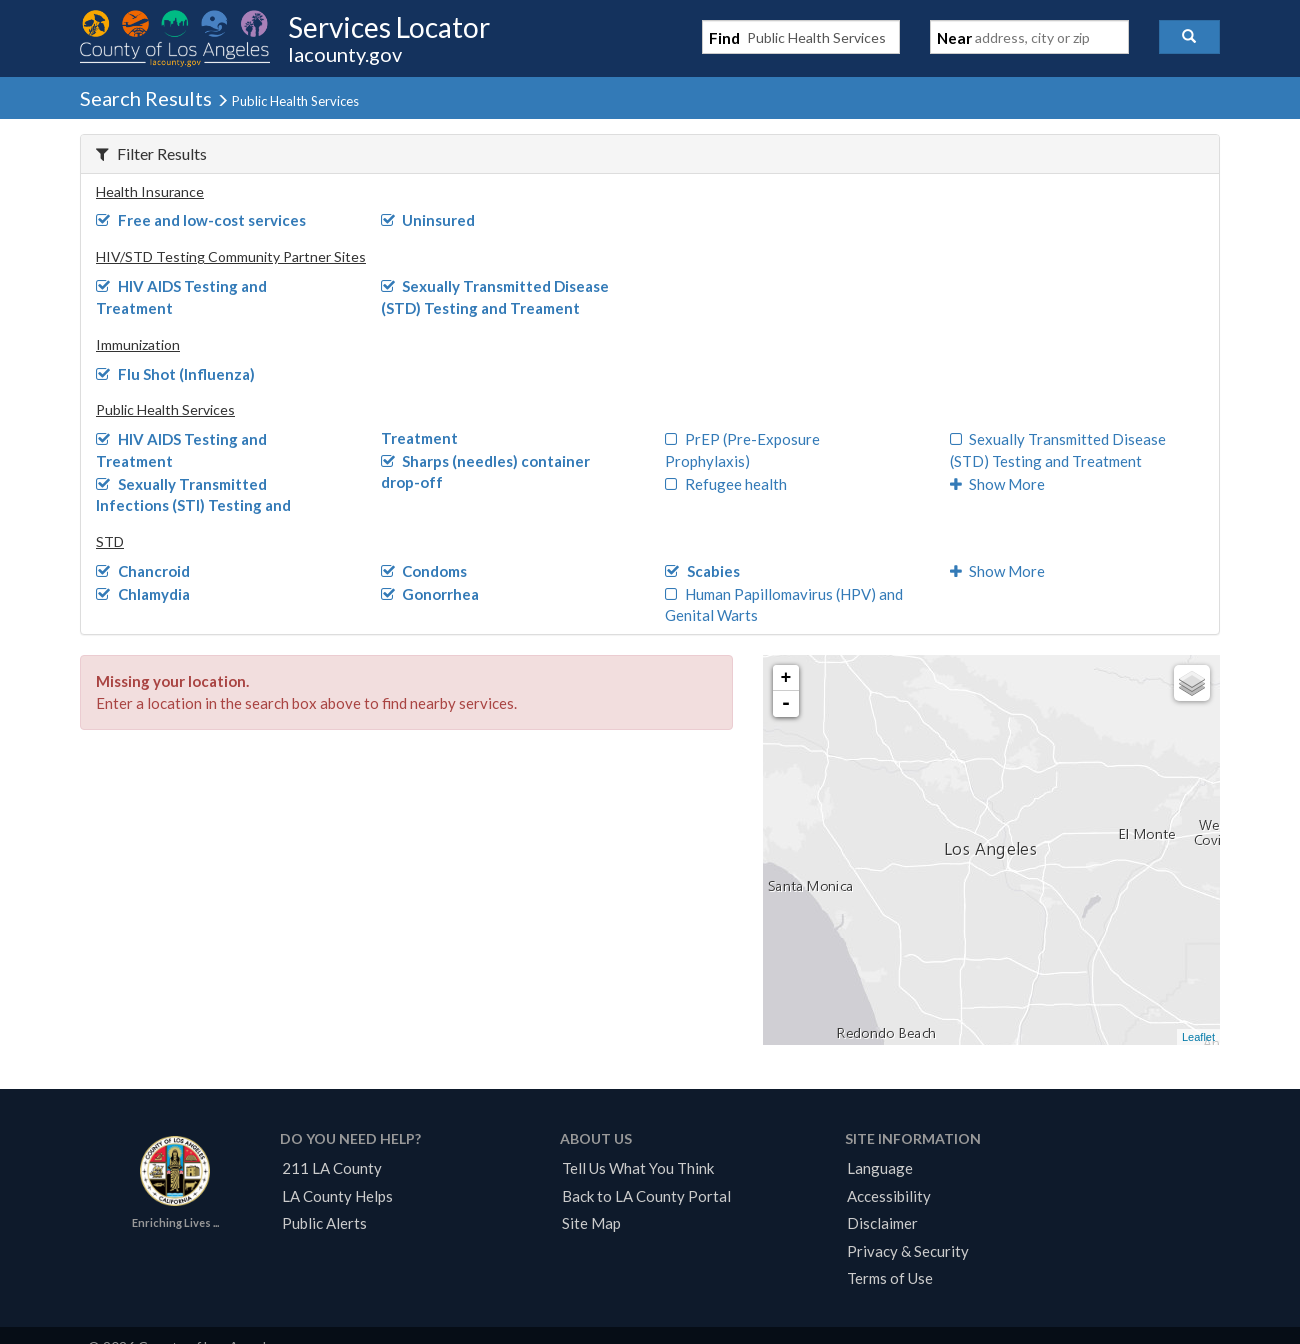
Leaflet (1198, 1037)
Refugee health (726, 484)
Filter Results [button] (151, 153)
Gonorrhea (430, 594)
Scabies (702, 571)
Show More (998, 484)
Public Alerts (324, 1223)
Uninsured (428, 220)
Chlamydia (143, 594)
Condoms (424, 571)
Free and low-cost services (201, 220)
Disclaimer (882, 1223)
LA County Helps (337, 1196)
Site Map (591, 1223)
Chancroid (143, 571)
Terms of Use (890, 1278)
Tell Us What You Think (638, 1168)
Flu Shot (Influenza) (175, 374)
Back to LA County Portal (646, 1196)
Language (880, 1168)
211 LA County (332, 1168)
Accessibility (889, 1196)
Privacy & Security (908, 1251)
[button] (1189, 37)
